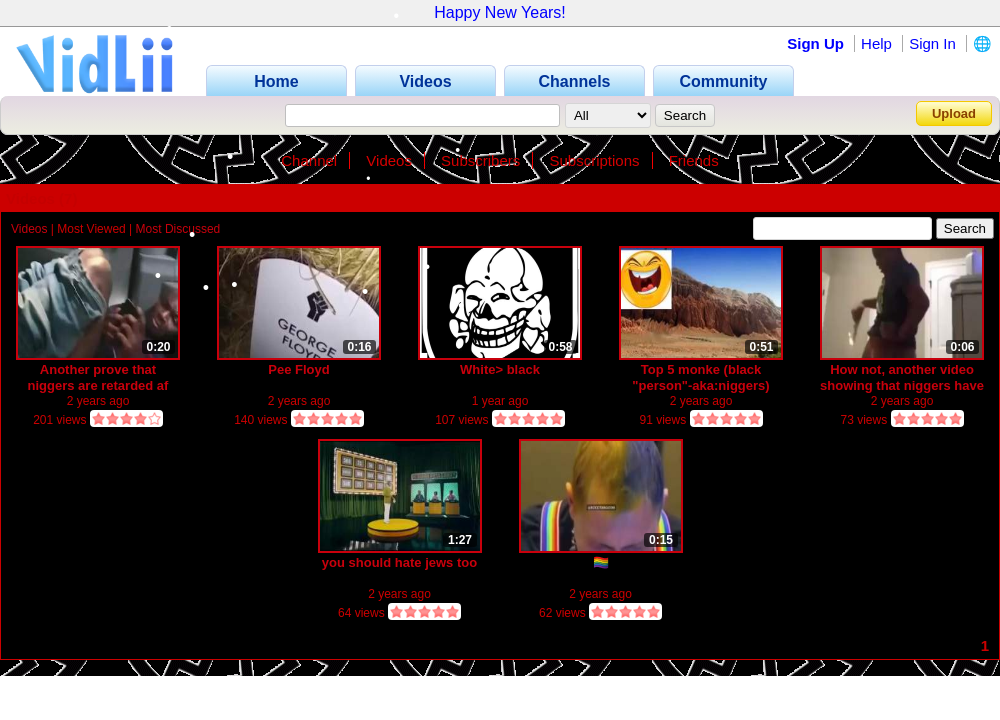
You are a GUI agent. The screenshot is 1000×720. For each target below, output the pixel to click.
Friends (694, 160)
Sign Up (815, 43)
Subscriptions (594, 160)
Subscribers (480, 160)
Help (876, 43)
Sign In (932, 43)
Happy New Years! (500, 12)
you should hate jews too (399, 562)
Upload (954, 113)
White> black (500, 369)
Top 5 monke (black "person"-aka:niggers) (700, 377)
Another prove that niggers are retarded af (98, 377)
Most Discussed (178, 229)
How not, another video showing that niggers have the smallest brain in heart (902, 377)
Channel (309, 160)
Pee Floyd (298, 369)
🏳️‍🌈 (601, 562)
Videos (389, 160)
